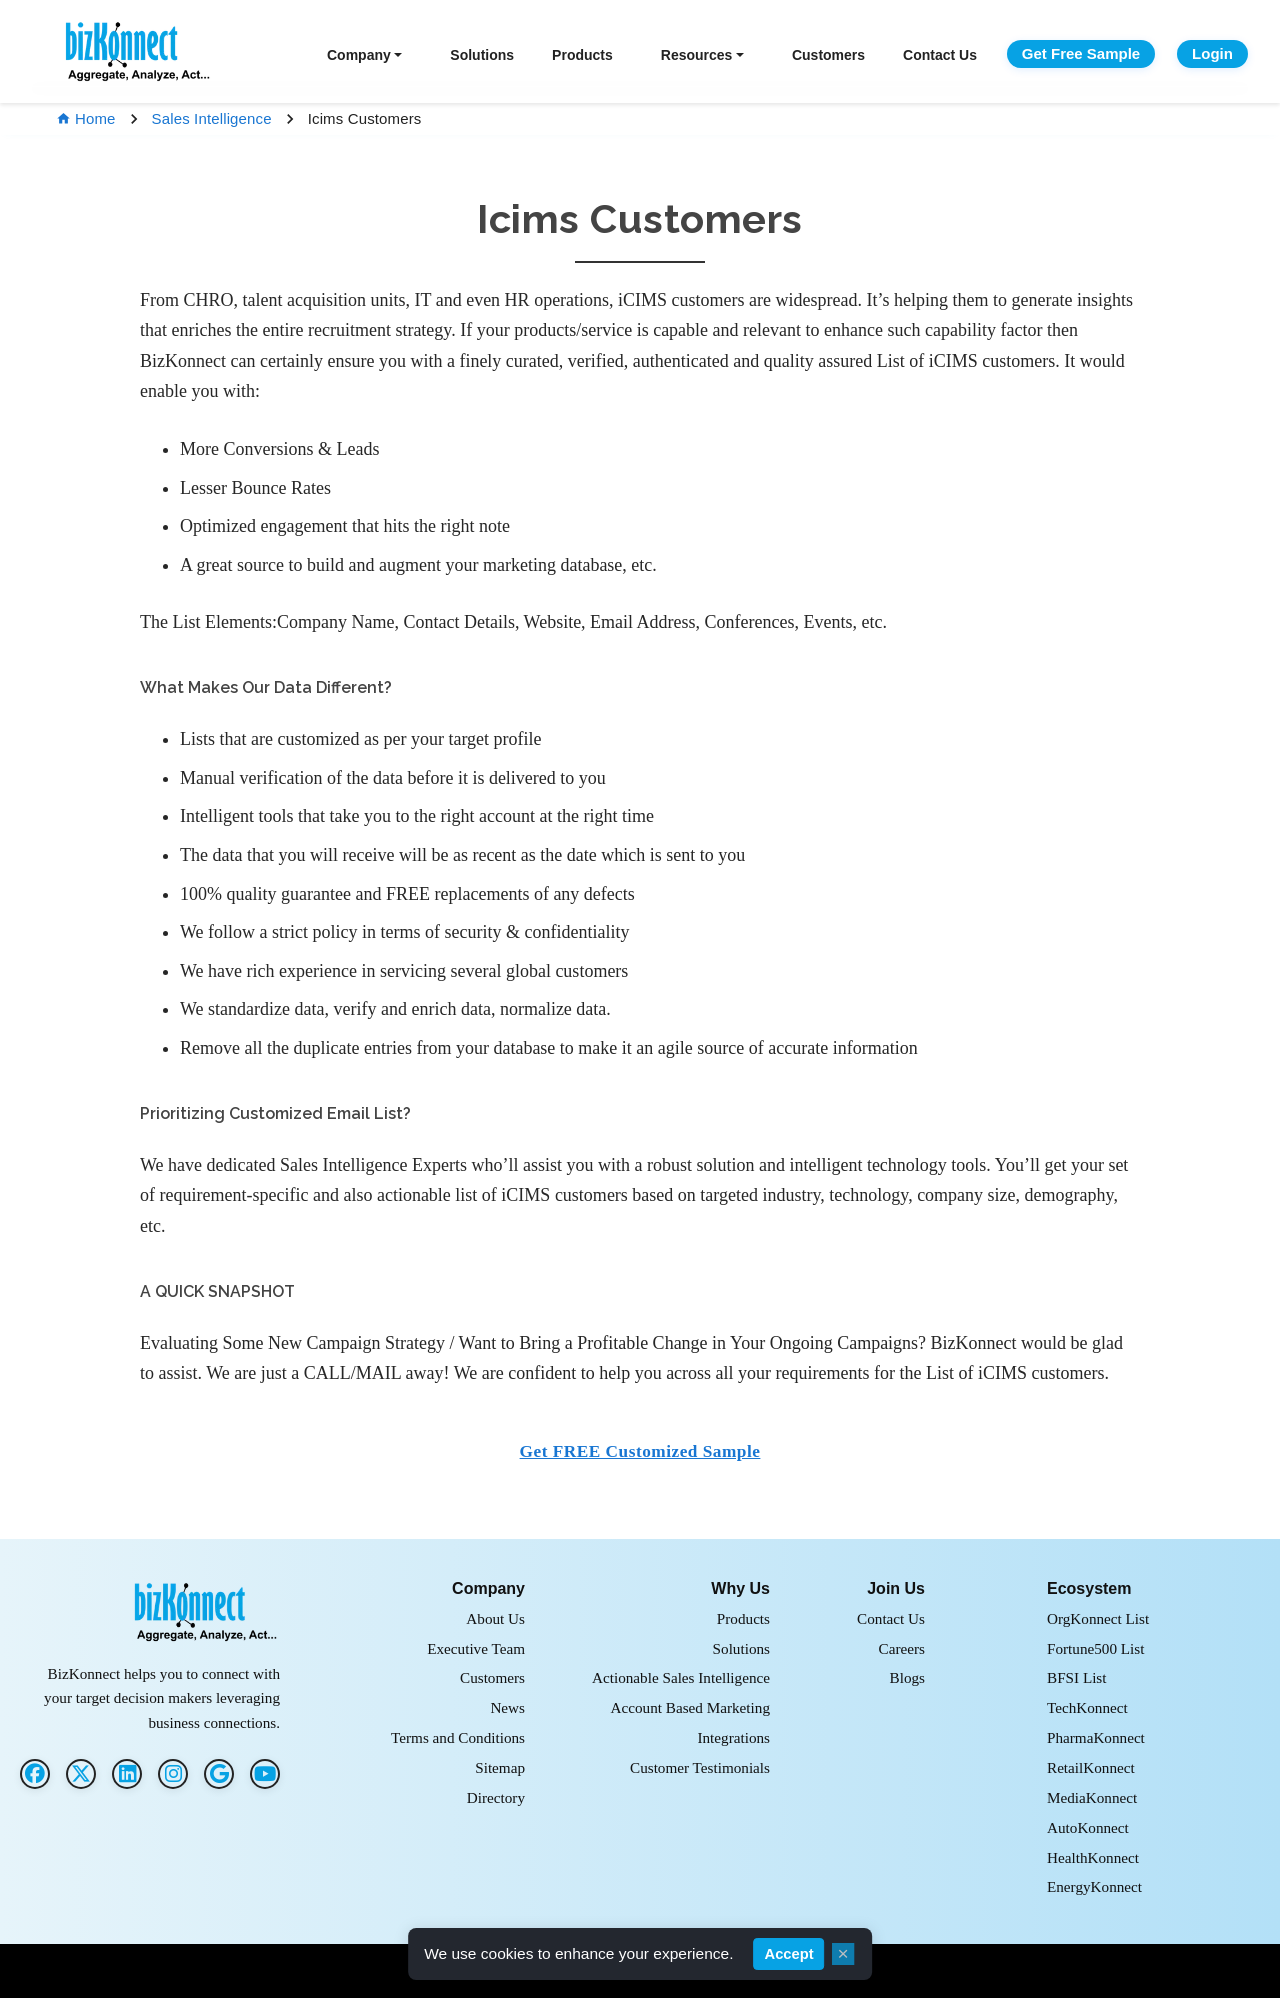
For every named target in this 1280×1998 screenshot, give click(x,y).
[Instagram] (173, 1774)
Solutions (482, 55)
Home (86, 118)
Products (582, 55)
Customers (828, 55)
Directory (496, 1797)
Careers (902, 1648)
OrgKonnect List (1098, 1618)
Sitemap (500, 1767)
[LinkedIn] (127, 1774)
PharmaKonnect (1096, 1737)
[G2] (219, 1774)
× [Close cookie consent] (843, 1953)
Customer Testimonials (700, 1767)
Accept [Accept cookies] (789, 1954)
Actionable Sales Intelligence (681, 1677)
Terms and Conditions (458, 1737)
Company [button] (359, 55)
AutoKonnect (1088, 1827)
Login (1212, 53)
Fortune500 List (1095, 1648)
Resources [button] (697, 55)
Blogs (907, 1677)
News (507, 1707)
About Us (495, 1618)
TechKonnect (1087, 1707)
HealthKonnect (1093, 1857)
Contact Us (940, 55)
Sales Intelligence (212, 118)
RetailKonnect (1091, 1767)
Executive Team (476, 1648)
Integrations (733, 1737)
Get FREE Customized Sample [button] (640, 1451)
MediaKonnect (1092, 1797)
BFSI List (1077, 1677)
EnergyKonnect (1094, 1886)
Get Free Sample (1081, 53)
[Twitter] (81, 1774)
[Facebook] (35, 1774)
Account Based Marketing (690, 1707)
